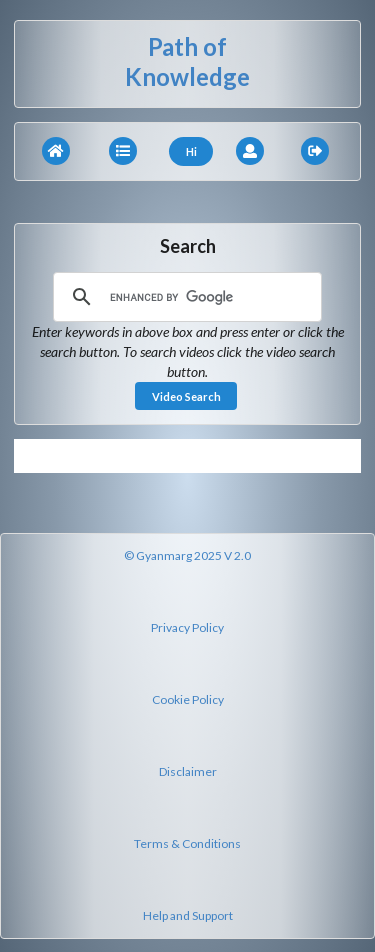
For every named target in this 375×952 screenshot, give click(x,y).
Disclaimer (188, 771)
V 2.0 (237, 555)
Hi (191, 151)
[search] (184, 297)
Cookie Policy (188, 699)
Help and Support (188, 915)
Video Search (186, 396)
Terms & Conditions (187, 843)
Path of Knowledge (187, 62)
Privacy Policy (187, 627)
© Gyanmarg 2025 (173, 555)
